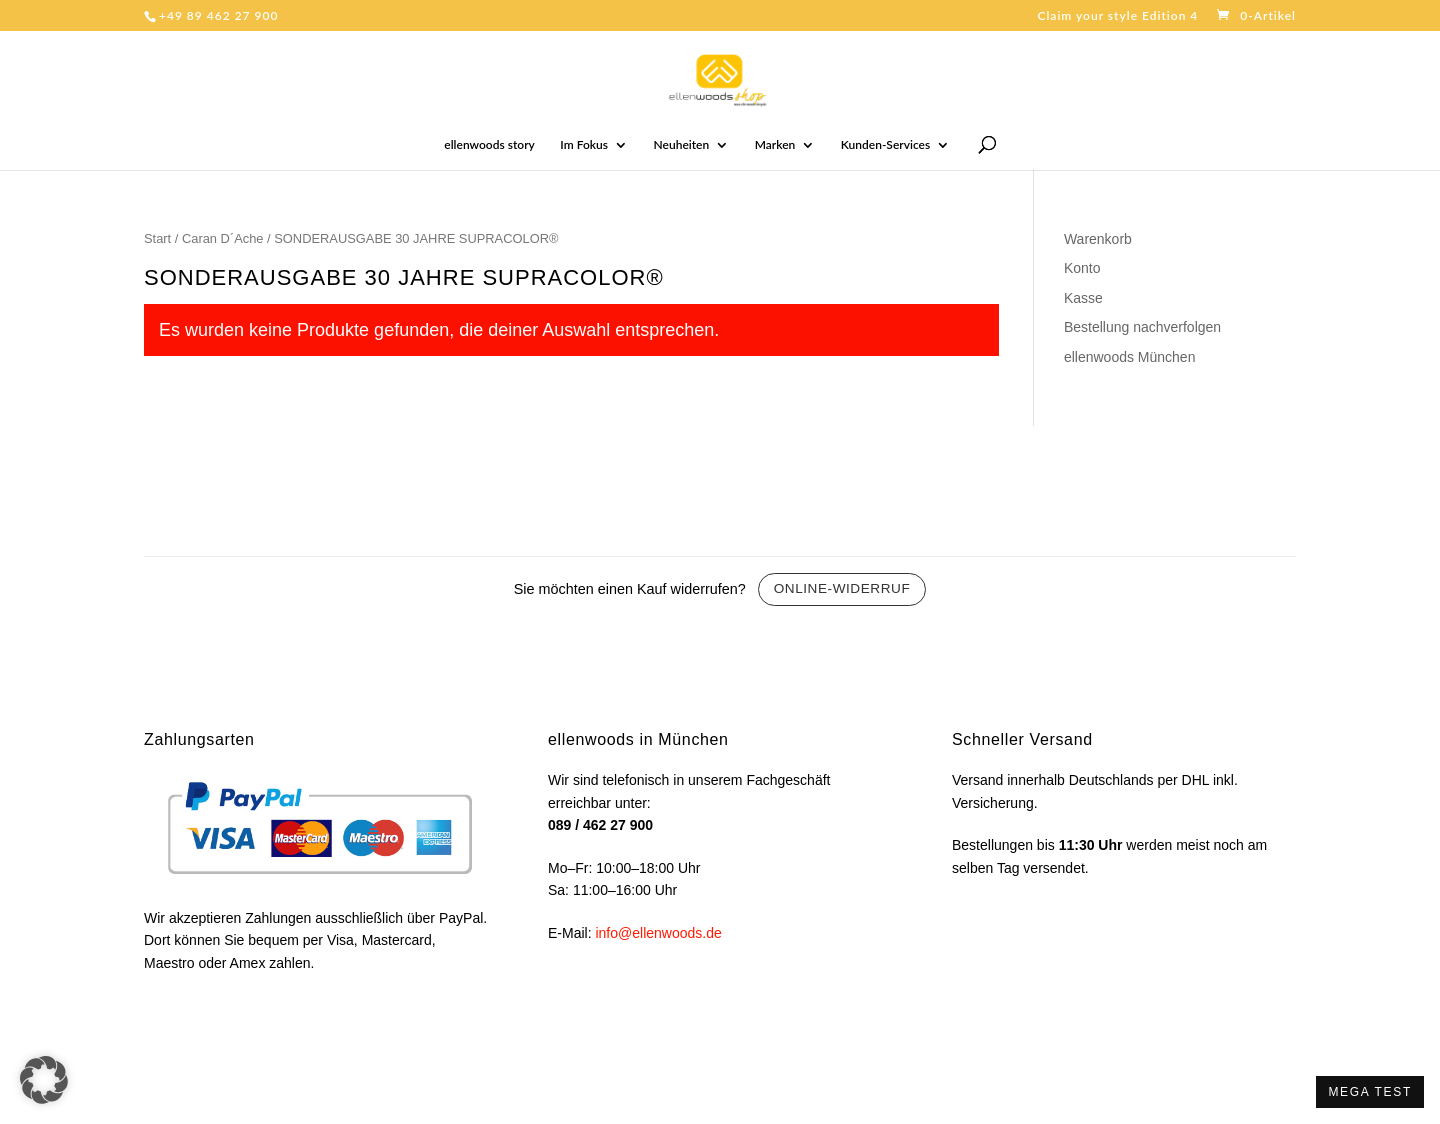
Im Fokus (584, 145)
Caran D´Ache (223, 238)
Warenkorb (1098, 239)
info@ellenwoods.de (658, 933)
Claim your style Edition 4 (1117, 16)
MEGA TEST (1370, 1092)
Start (157, 238)
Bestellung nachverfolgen (1142, 327)
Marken (775, 145)
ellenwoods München (1130, 357)
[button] (44, 1080)
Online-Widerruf (842, 588)
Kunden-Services (885, 145)
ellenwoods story (489, 145)
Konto (1082, 268)
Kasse (1083, 298)
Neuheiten (682, 145)
